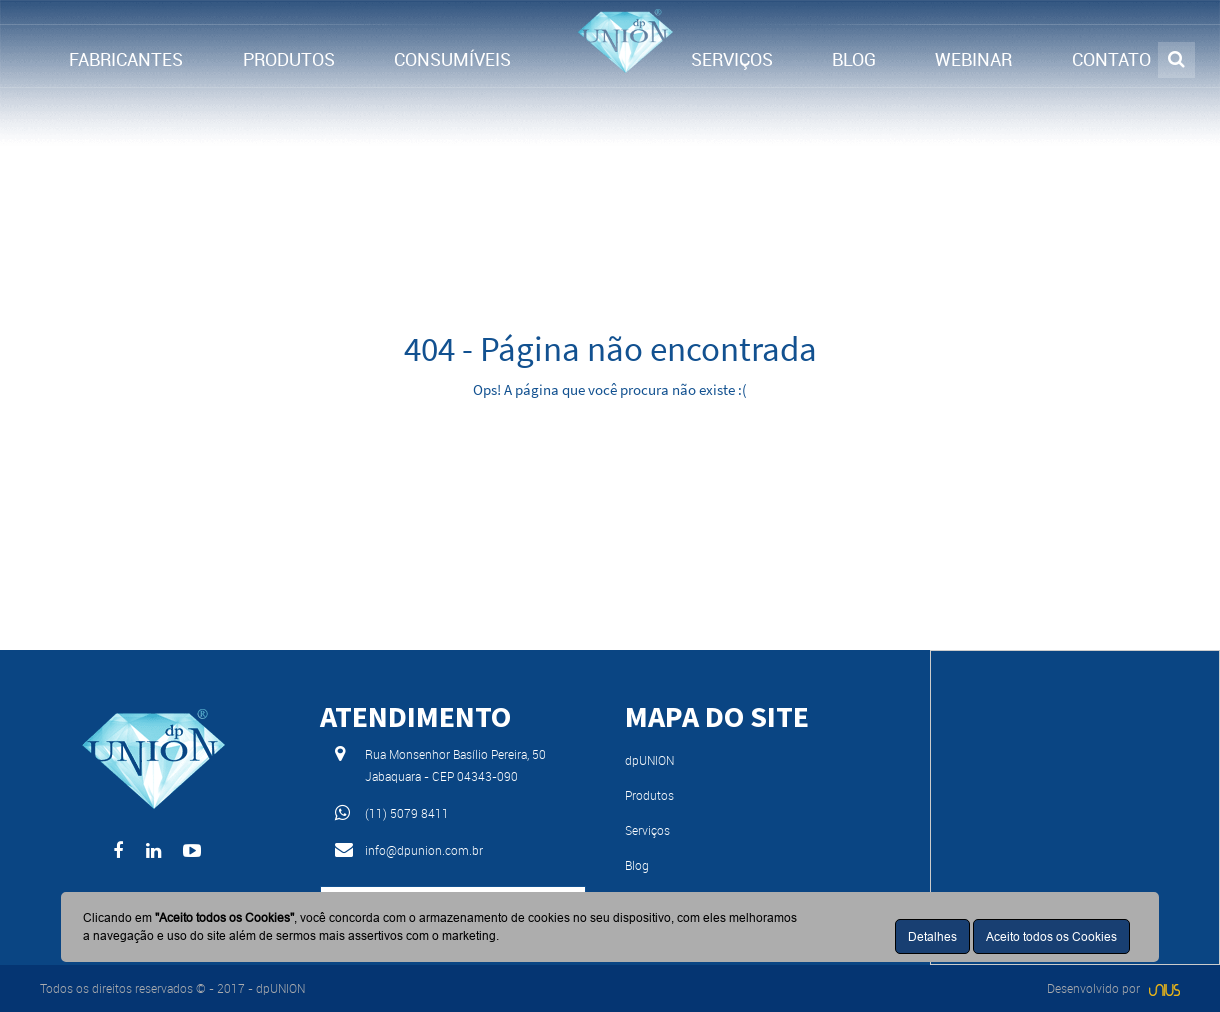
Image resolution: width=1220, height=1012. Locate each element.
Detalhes (932, 936)
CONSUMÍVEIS (452, 59)
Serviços (647, 830)
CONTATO (1111, 59)
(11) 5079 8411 (407, 813)
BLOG (854, 59)
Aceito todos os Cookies (1051, 936)
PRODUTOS (289, 59)
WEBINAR (973, 59)
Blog (637, 865)
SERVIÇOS (732, 59)
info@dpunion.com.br (424, 850)
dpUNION (649, 760)
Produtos (649, 795)
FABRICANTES (126, 59)
